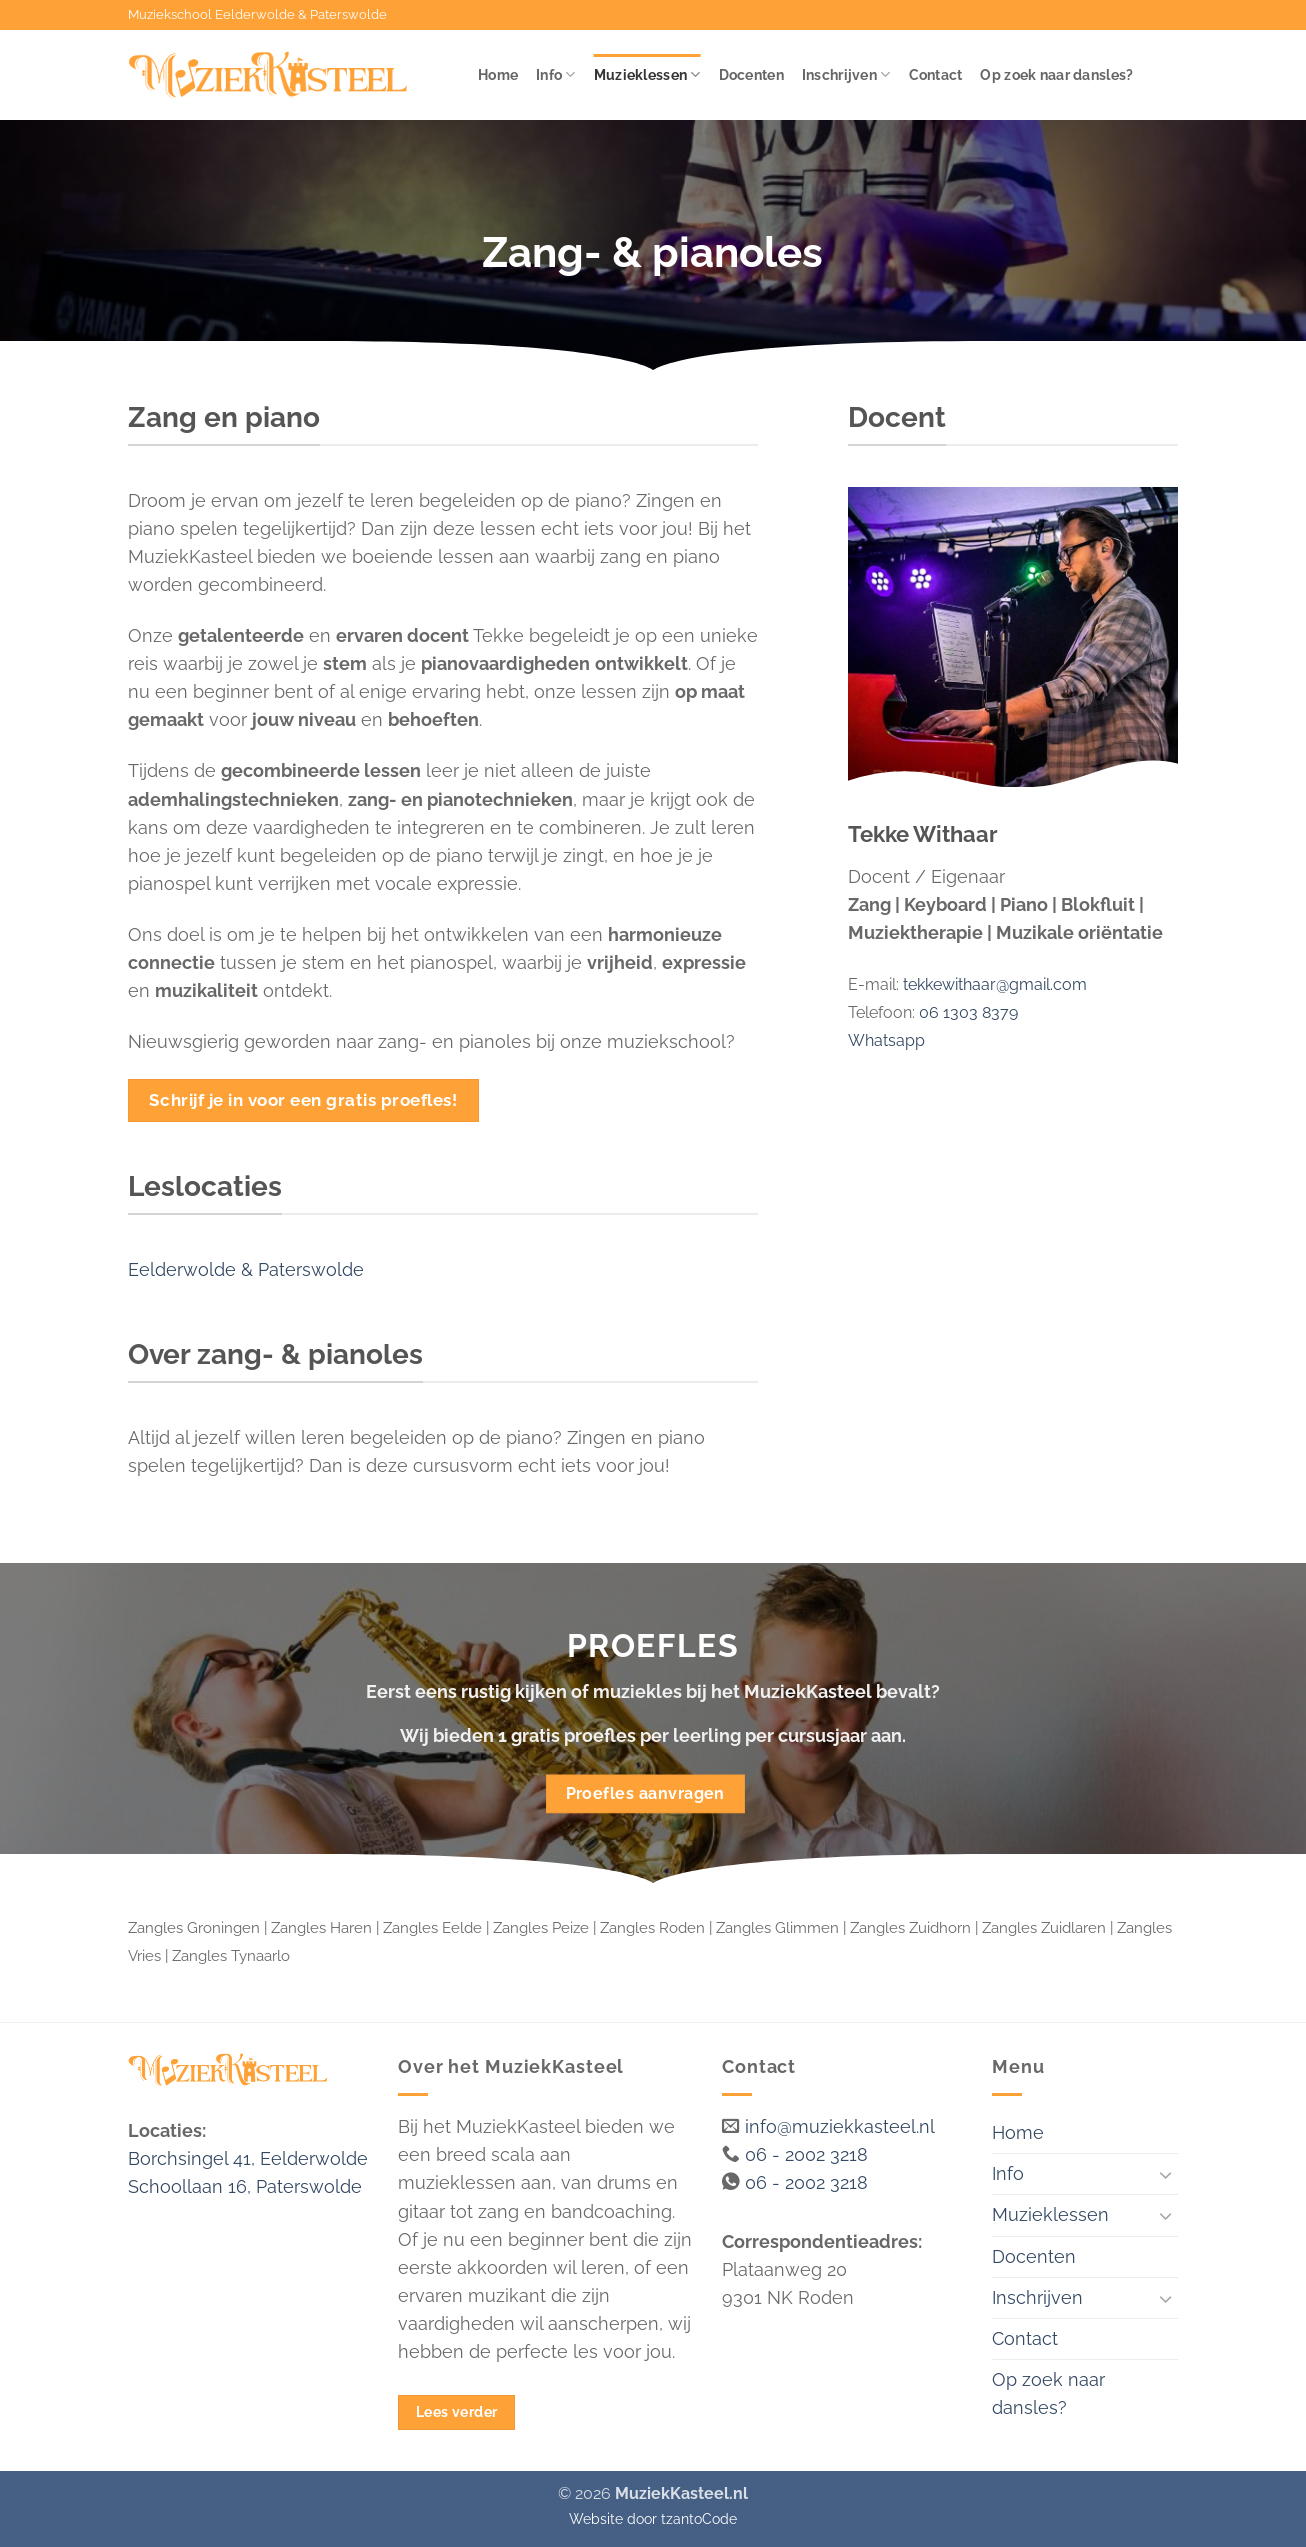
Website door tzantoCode (653, 2519)
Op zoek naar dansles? (1056, 75)
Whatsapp (886, 1040)
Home (498, 75)
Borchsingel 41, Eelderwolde (248, 2158)
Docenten (751, 75)
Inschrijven (846, 74)
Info (556, 74)
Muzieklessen (647, 74)
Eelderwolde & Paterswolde (246, 1269)
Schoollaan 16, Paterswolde (245, 2186)
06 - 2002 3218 (806, 2154)
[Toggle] (1166, 2174)
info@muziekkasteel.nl (840, 2126)
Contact (936, 75)
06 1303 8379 (968, 1012)
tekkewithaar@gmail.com (995, 984)
